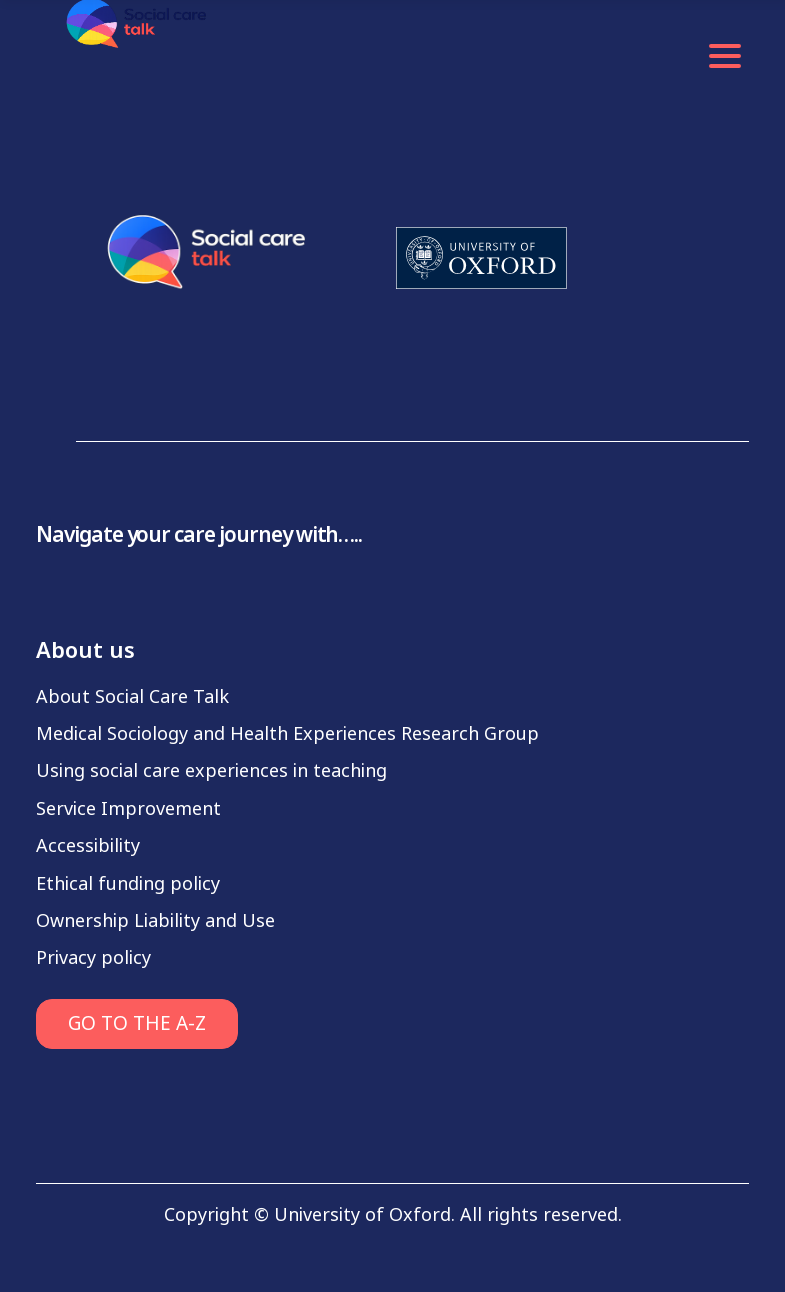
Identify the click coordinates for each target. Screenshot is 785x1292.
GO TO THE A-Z (137, 1023)
